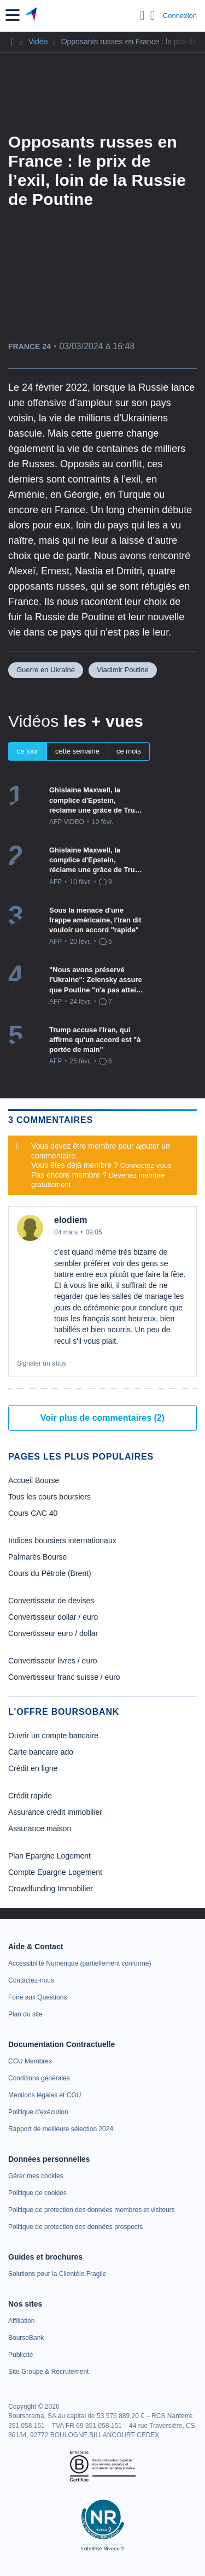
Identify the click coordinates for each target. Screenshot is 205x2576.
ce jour (27, 751)
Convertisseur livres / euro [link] (52, 1660)
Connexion (180, 15)
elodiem (70, 1220)
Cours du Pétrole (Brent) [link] (49, 1573)
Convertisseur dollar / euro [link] (53, 1617)
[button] (12, 15)
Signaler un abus (41, 1363)
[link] (79, 1963)
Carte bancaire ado (40, 1752)
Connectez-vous (146, 1165)
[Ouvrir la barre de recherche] (142, 15)
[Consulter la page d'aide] (152, 15)
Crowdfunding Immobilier (50, 1888)
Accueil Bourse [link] (33, 1480)
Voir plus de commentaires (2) (102, 1417)
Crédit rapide (30, 1795)
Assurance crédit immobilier (55, 1812)
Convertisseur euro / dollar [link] (53, 1633)
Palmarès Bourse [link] (37, 1556)
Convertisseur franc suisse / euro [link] (64, 1677)
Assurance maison (39, 1828)
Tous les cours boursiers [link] (49, 1496)
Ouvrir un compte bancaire (53, 1735)
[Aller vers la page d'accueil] (32, 15)
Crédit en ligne (32, 1768)
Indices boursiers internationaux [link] (62, 1540)
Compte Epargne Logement (55, 1872)
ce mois (128, 751)
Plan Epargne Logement (49, 1855)
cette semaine (77, 751)
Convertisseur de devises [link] (51, 1600)
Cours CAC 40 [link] (32, 1513)
